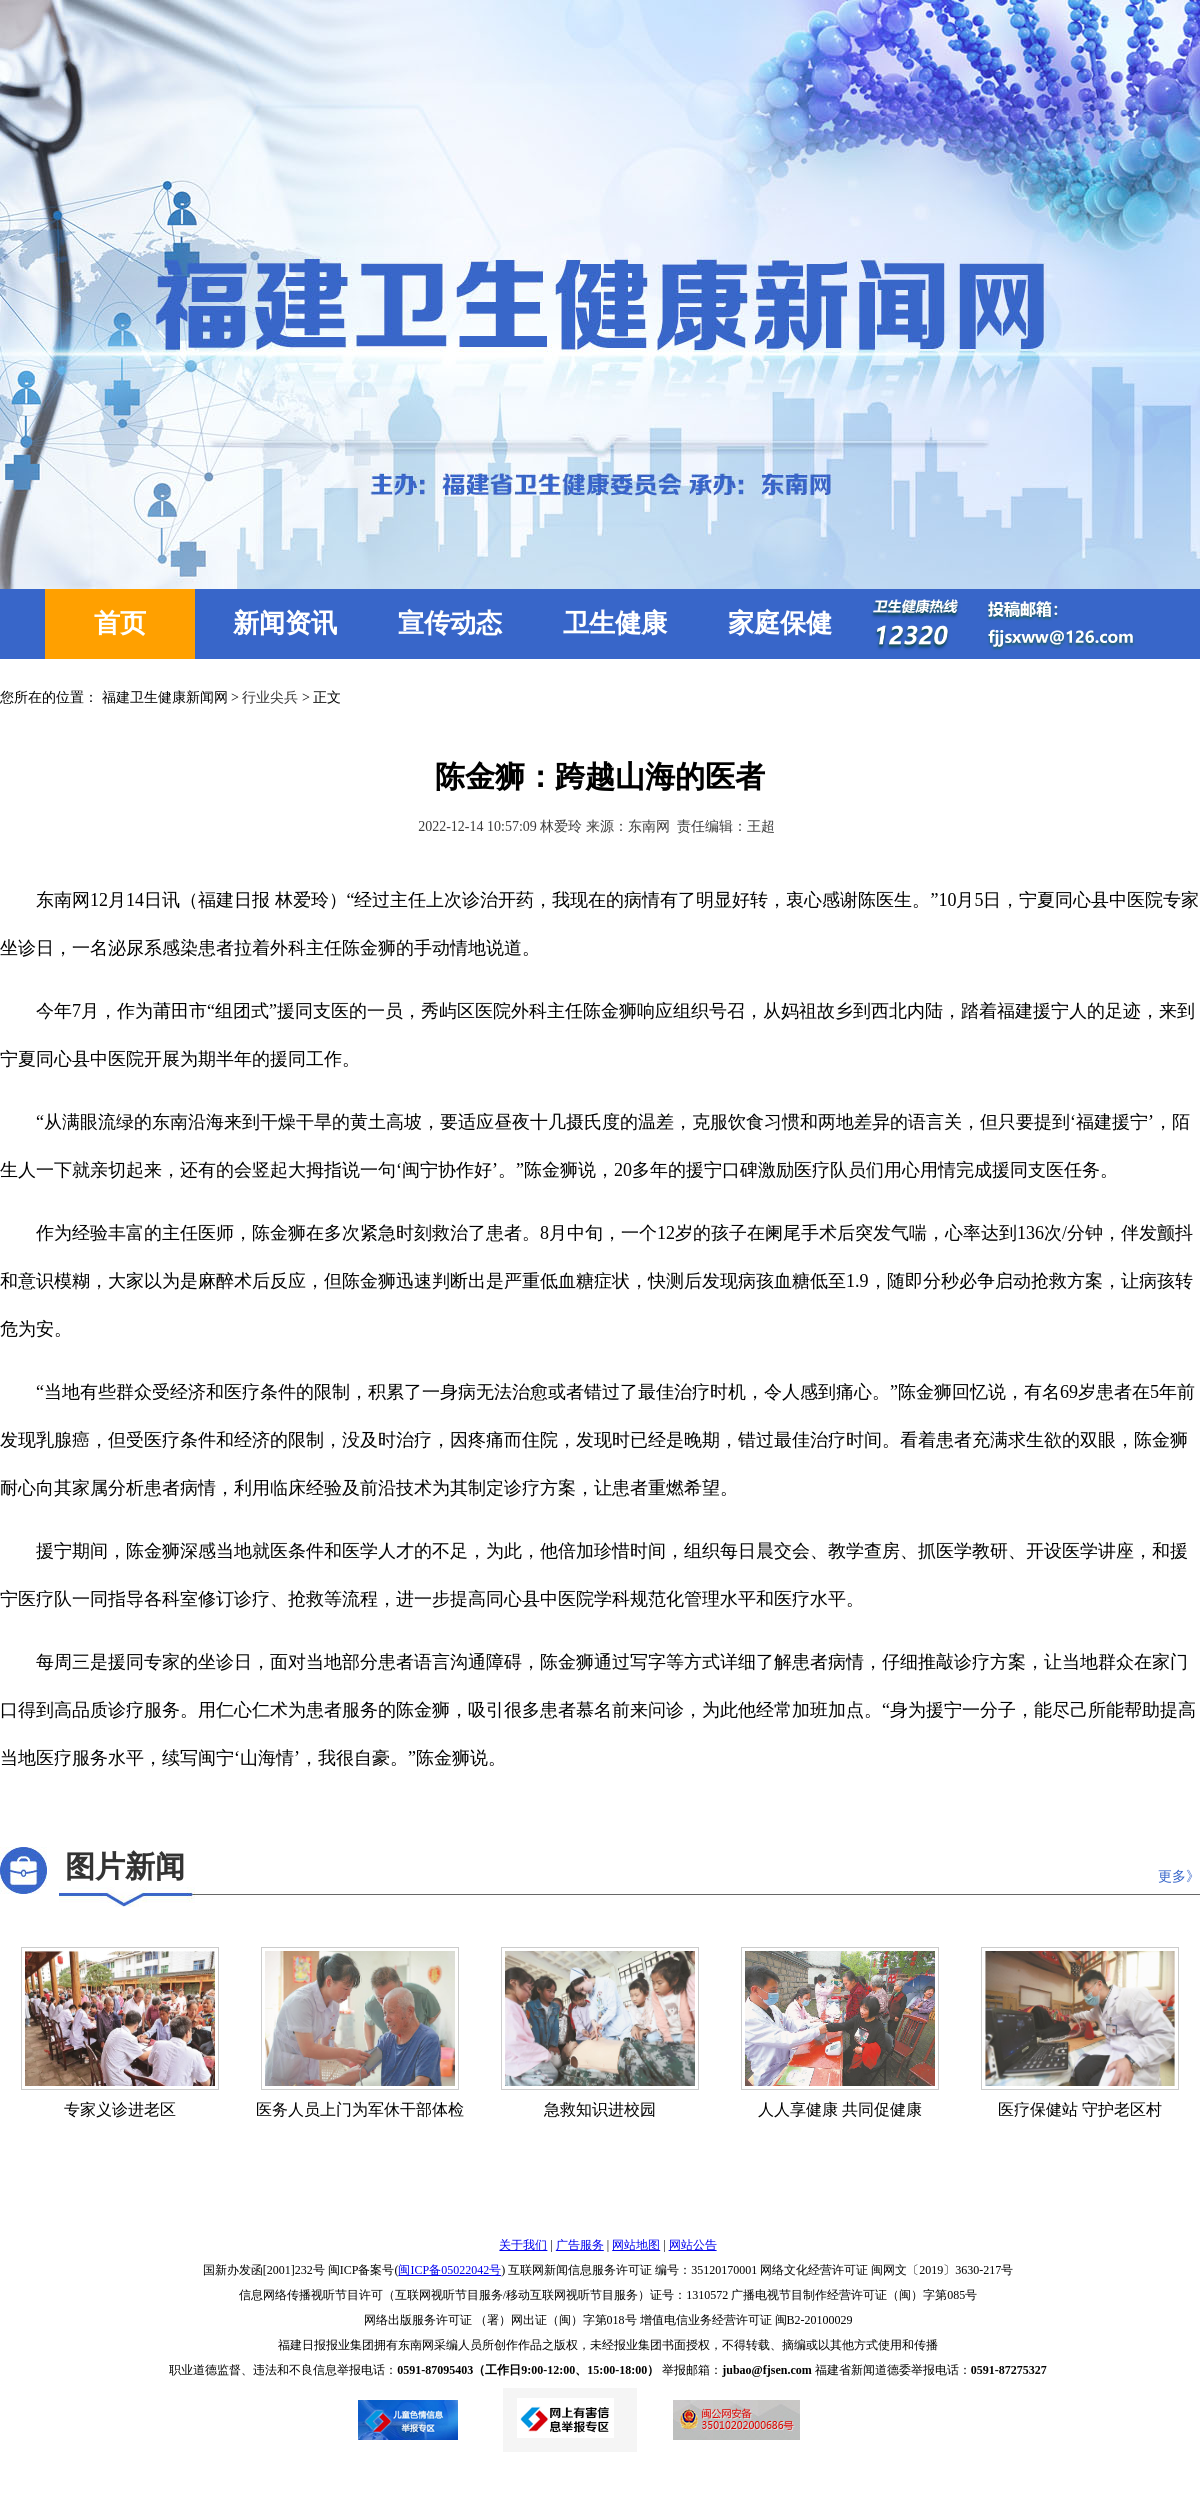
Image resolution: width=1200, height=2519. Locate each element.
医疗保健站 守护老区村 (1080, 2109)
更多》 (1179, 1876)
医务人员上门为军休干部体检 (360, 2109)
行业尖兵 (270, 697)
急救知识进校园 (600, 2109)
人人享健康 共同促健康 (840, 2109)
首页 (120, 623)
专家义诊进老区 (120, 2109)
